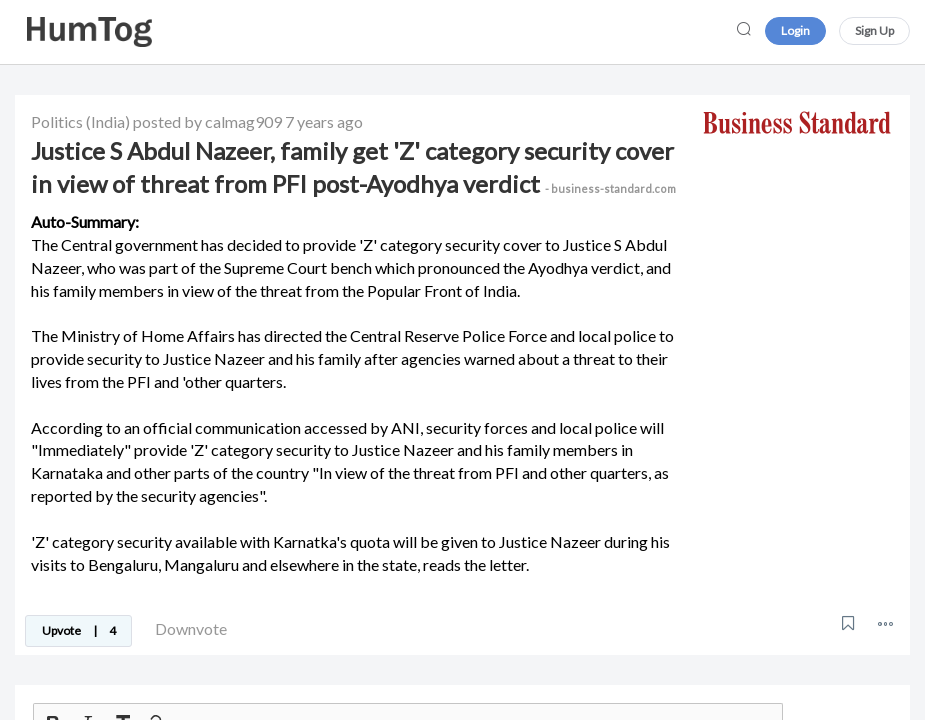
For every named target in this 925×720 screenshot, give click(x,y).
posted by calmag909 (207, 121)
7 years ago (324, 121)
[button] (885, 623)
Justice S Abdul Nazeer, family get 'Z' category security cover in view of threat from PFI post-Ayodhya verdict (353, 167)
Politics (57, 121)
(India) (108, 121)
